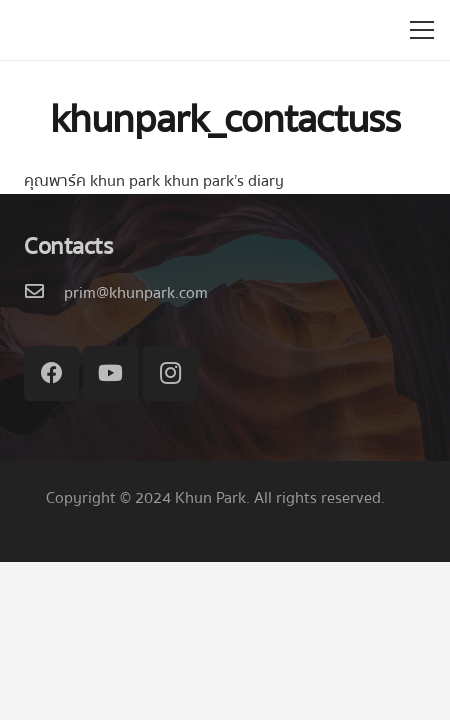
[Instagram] (170, 373)
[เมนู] (422, 30)
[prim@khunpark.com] (44, 293)
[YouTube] (110, 373)
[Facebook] (51, 373)
